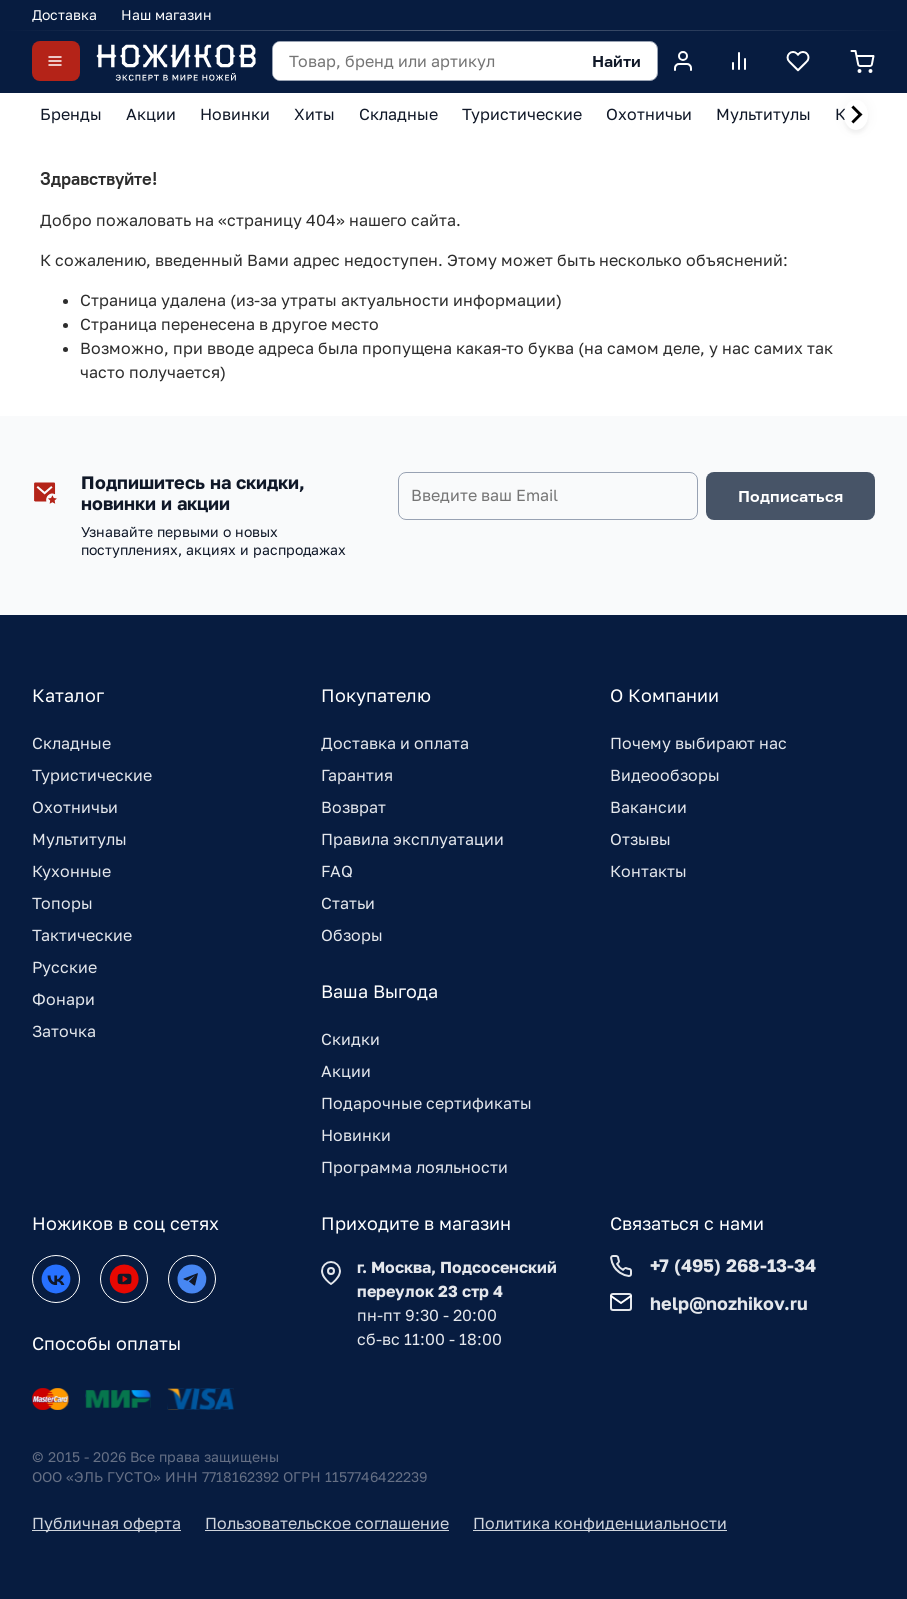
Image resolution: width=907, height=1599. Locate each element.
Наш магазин (166, 14)
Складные (71, 743)
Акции (346, 1071)
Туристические (92, 775)
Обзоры (352, 935)
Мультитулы (79, 839)
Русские (64, 967)
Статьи (348, 903)
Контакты (648, 871)
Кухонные (71, 871)
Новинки (356, 1135)
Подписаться (790, 496)
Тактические (82, 935)
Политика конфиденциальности (600, 1523)
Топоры (62, 903)
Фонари (63, 999)
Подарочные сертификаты (426, 1103)
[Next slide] (856, 115)
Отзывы (640, 839)
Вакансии (648, 807)
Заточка (64, 1031)
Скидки (350, 1039)
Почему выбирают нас (698, 743)
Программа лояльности (414, 1167)
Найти (616, 61)
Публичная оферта (106, 1523)
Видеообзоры (665, 775)
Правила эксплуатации (412, 839)
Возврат (353, 807)
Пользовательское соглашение (327, 1523)
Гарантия (357, 775)
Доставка (64, 14)
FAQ (337, 871)
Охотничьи (75, 807)
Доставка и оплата (395, 743)
